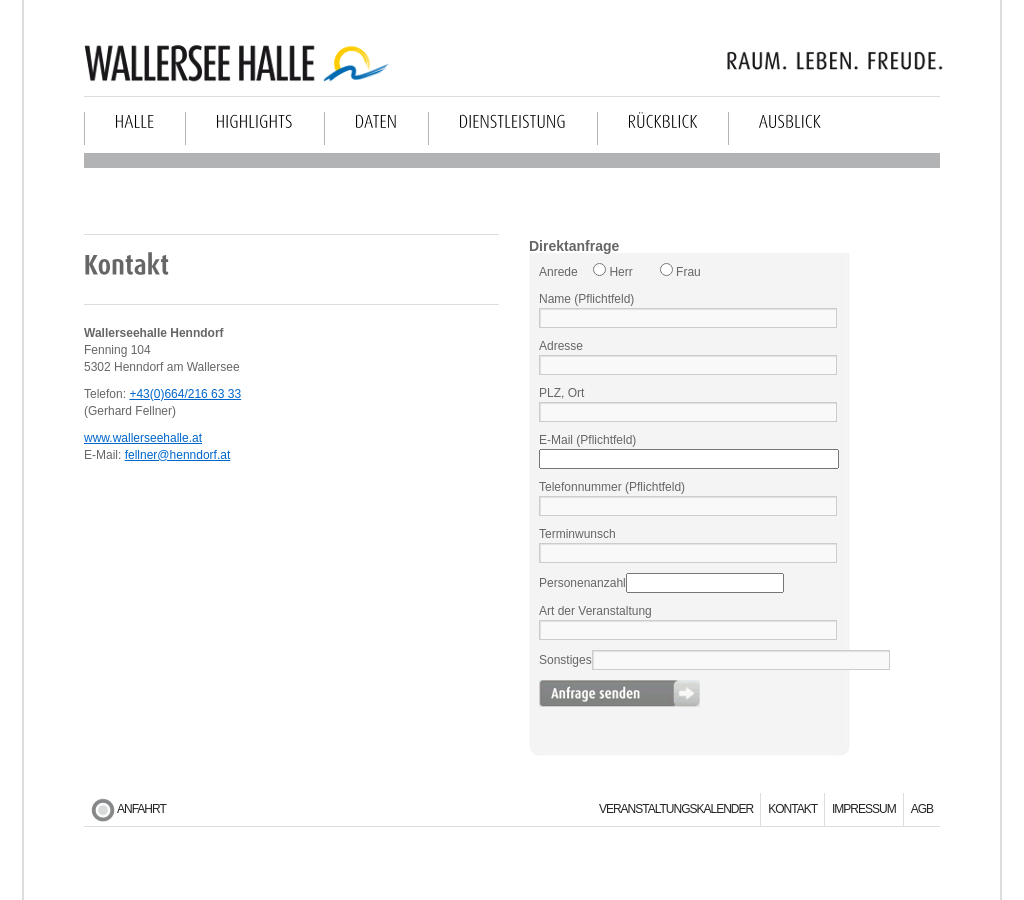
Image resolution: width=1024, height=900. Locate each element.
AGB (922, 809)
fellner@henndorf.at (178, 455)
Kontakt (792, 809)
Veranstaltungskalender (676, 809)
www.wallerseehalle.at (143, 438)
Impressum (864, 809)
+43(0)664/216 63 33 (185, 394)
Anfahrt (141, 809)
